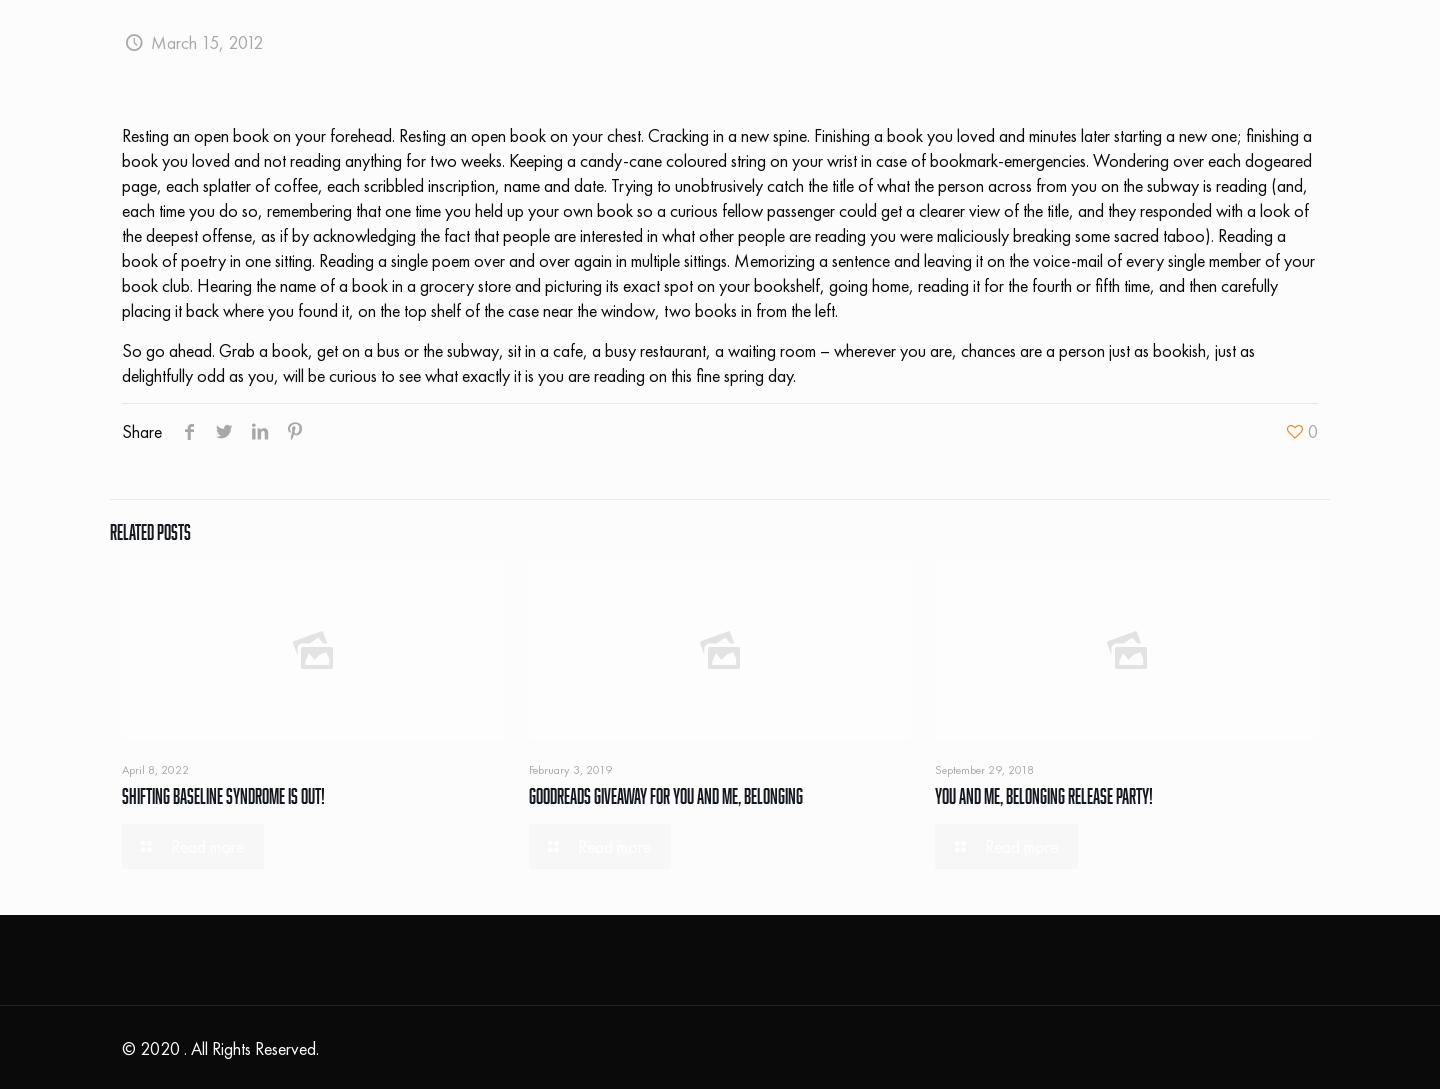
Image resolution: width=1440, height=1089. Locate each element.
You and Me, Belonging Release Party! (1044, 796)
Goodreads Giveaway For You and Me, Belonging (666, 796)
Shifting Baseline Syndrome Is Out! (223, 796)
